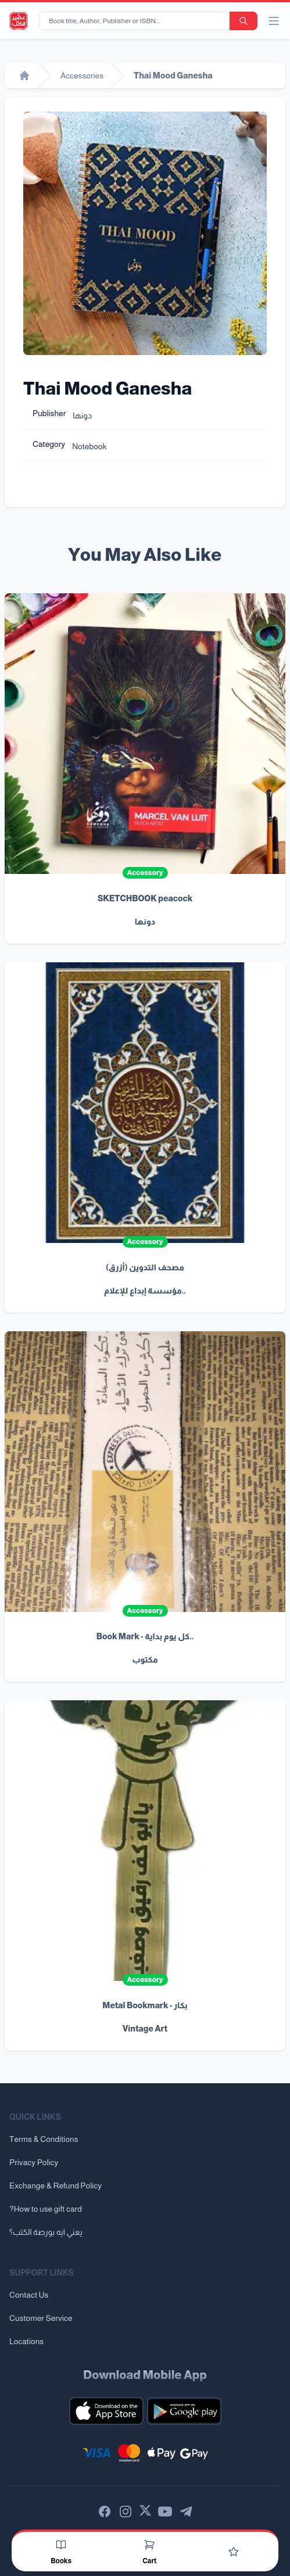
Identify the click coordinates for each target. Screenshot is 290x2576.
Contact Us (28, 2294)
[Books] (61, 2545)
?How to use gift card (45, 2208)
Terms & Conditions (43, 2139)
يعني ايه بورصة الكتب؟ (46, 2232)
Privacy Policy (33, 2162)
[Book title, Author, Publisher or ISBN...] (136, 21)
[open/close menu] (274, 21)
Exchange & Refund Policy (55, 2185)
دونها (82, 415)
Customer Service (40, 2318)
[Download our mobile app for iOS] (106, 2411)
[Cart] (149, 2545)
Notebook (89, 446)
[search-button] (243, 21)
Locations (26, 2341)
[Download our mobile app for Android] (184, 2411)
